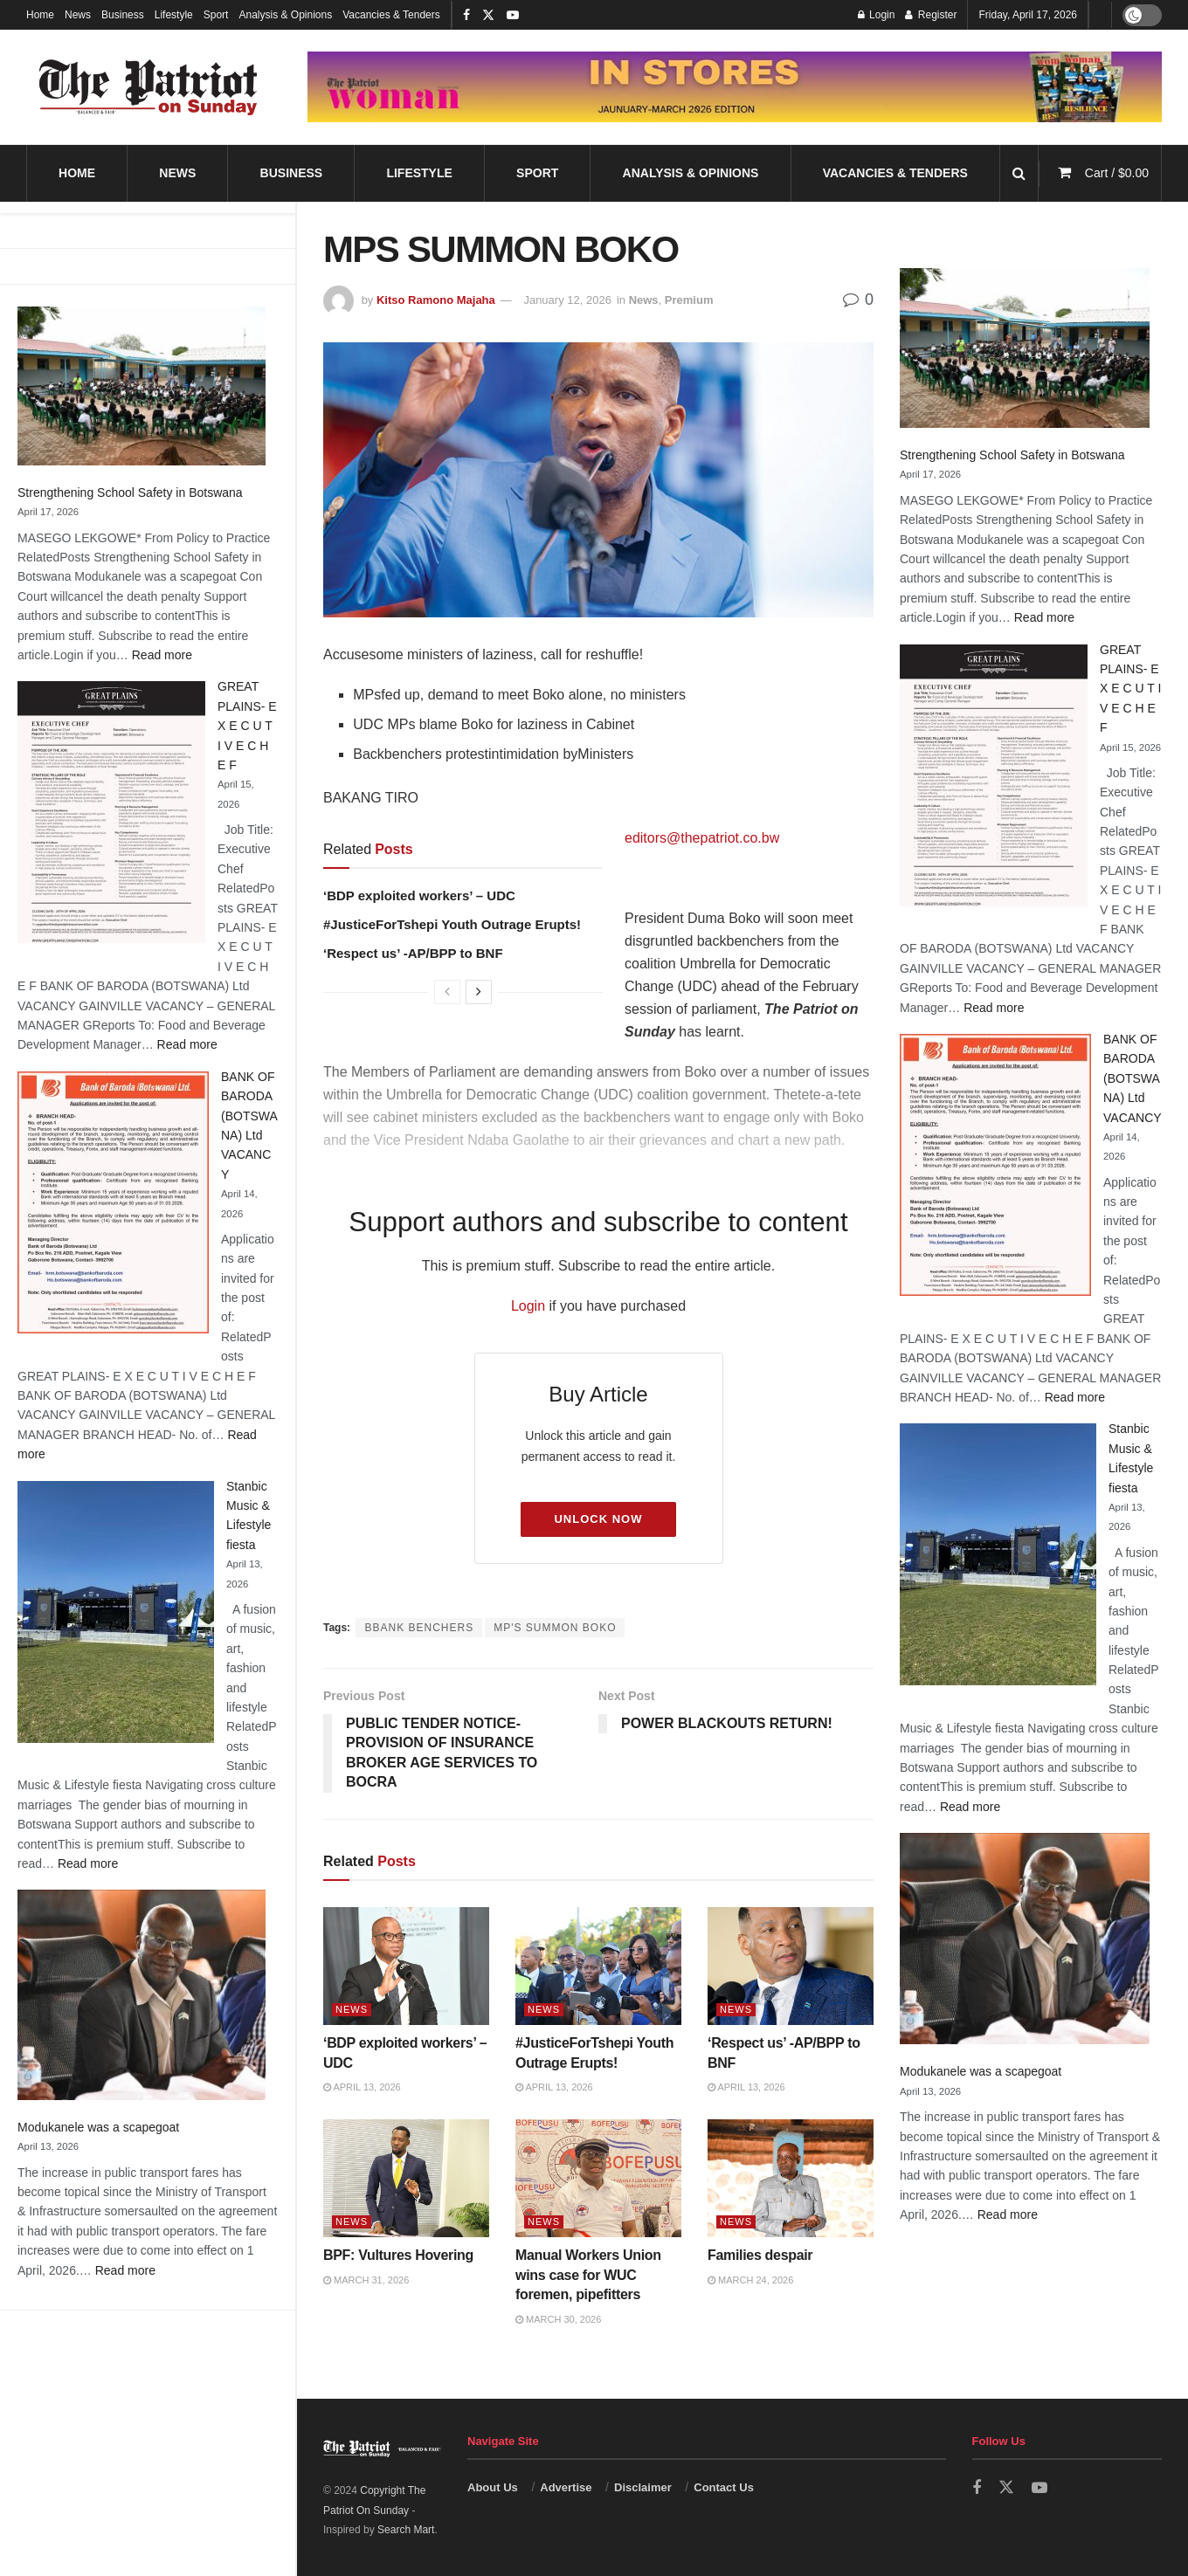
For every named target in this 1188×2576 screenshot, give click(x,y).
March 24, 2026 (750, 2280)
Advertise (565, 2487)
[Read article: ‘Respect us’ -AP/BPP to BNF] (791, 1966)
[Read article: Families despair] (791, 2178)
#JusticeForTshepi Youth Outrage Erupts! (452, 924)
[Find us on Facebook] (976, 2488)
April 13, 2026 (362, 2087)
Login (528, 1305)
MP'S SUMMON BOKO (555, 1628)
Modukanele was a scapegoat (98, 2127)
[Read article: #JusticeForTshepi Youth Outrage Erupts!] (598, 1966)
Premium (689, 300)
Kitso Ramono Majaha (435, 300)
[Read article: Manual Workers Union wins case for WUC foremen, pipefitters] (598, 2178)
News (78, 15)
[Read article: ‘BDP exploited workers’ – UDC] (406, 1966)
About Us (492, 2487)
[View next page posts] (479, 992)
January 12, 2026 (567, 300)
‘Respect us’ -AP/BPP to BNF (413, 953)
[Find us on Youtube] (1039, 2488)
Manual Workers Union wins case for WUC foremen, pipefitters (588, 2275)
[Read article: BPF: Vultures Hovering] (406, 2178)
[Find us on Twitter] (1006, 2487)
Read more (162, 655)
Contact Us (724, 2487)
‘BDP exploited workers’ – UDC (419, 895)
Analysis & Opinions (285, 15)
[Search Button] (1019, 173)
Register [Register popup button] (931, 15)
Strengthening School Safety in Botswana (130, 492)
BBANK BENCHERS (418, 1628)
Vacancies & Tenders (391, 15)
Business (122, 15)
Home (40, 15)
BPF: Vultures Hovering (398, 2255)
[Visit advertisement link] (734, 87)
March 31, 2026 (366, 2280)
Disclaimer (643, 2487)
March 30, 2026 (558, 2319)
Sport (216, 15)
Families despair (762, 2255)
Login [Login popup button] (876, 15)
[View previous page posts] (447, 992)
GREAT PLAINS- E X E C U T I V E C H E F (247, 725)
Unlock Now (598, 1519)
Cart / (1117, 173)
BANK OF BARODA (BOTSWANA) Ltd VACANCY (1132, 1078)
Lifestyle (174, 15)
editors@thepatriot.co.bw (702, 837)
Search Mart (405, 2530)
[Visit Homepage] (148, 87)
